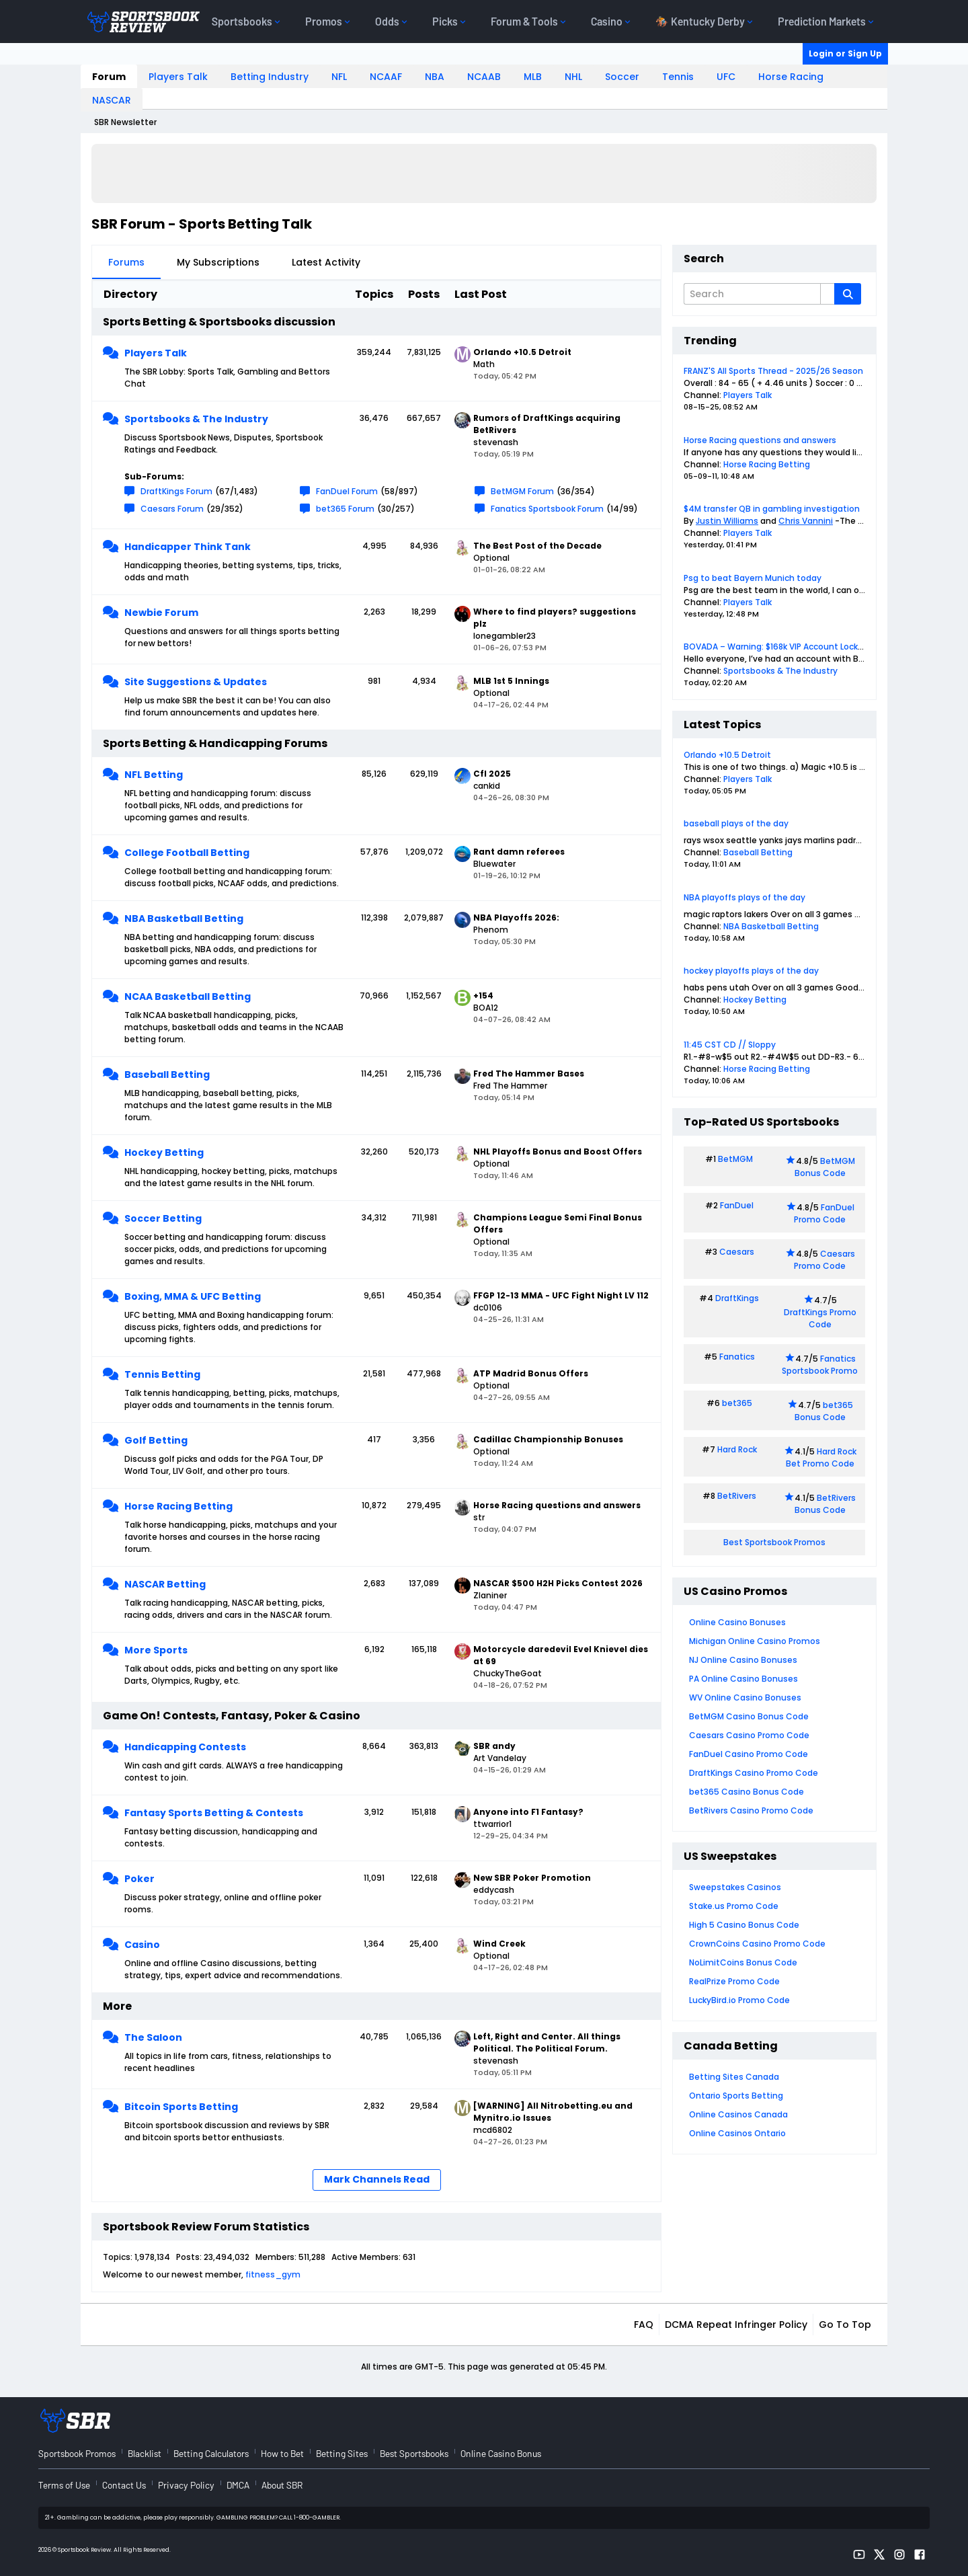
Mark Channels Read (377, 2179)
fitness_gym (272, 2274)
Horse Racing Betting (178, 1506)
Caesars (736, 1251)
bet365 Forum (345, 508)
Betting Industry (270, 76)
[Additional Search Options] (827, 294)
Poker (139, 1878)
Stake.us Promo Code (733, 1906)
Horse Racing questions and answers (760, 440)
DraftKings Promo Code (820, 1318)
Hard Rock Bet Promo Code (821, 1457)
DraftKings (737, 1298)
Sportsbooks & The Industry (196, 419)
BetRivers (736, 1495)
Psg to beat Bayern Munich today (752, 578)
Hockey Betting (164, 1152)
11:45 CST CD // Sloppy (730, 1044)
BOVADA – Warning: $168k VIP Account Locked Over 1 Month (804, 646)
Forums (126, 262)
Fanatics (737, 1356)
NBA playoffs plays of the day (744, 897)
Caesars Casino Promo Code (749, 1735)
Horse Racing (790, 76)
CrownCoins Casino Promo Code (757, 1943)
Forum (109, 76)
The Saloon (153, 2037)
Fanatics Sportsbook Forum (547, 508)
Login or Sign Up (845, 53)
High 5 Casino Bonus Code (744, 1924)
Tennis (678, 76)
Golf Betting (156, 1440)
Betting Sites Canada (734, 2076)
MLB (533, 76)
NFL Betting (153, 774)
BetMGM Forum (522, 491)
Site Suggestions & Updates (195, 682)
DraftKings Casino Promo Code (753, 1773)
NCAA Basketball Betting (187, 996)
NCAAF (386, 76)
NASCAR (111, 100)
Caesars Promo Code (824, 1260)
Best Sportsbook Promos (774, 1542)
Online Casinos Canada (738, 2114)
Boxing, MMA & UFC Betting (192, 1296)
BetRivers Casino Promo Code (751, 1810)
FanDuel (737, 1205)
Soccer (622, 76)
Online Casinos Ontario (737, 2133)
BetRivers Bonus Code (825, 1504)
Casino (142, 1944)
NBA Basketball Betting (183, 918)
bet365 (737, 1403)
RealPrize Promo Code (734, 1981)
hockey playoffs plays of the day (751, 970)
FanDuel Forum (347, 491)
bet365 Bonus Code (824, 1411)
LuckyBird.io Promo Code (739, 2000)
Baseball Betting (167, 1074)
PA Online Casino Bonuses (743, 1678)
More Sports (156, 1650)
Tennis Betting (162, 1374)
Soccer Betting (163, 1218)
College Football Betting (186, 852)
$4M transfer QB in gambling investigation (772, 508)
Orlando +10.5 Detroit (727, 754)
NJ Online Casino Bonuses (743, 1660)
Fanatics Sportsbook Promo (820, 1364)
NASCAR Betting (165, 1584)
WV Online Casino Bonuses (745, 1697)
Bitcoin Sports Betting (181, 2106)
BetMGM (735, 1159)
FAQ (643, 2324)
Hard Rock (737, 1449)
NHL (573, 76)
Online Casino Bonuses (737, 1622)
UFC (726, 76)
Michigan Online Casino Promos (754, 1641)
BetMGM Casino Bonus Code (749, 1716)
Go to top (845, 2324)
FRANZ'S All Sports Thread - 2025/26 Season (773, 371)
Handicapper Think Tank (187, 546)
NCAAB (484, 76)
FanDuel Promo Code (824, 1213)
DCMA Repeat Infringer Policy (736, 2324)
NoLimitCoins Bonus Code (743, 1962)
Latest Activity (326, 262)
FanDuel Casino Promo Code (748, 1754)
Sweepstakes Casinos (735, 1887)
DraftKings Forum (176, 491)
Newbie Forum (161, 612)
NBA (434, 76)
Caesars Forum (172, 508)
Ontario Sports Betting (736, 2095)
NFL (339, 76)
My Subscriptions (218, 262)
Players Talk (178, 76)
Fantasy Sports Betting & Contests (213, 1813)
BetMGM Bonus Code (825, 1167)
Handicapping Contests (185, 1747)
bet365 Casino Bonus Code (746, 1791)
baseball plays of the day (736, 823)
